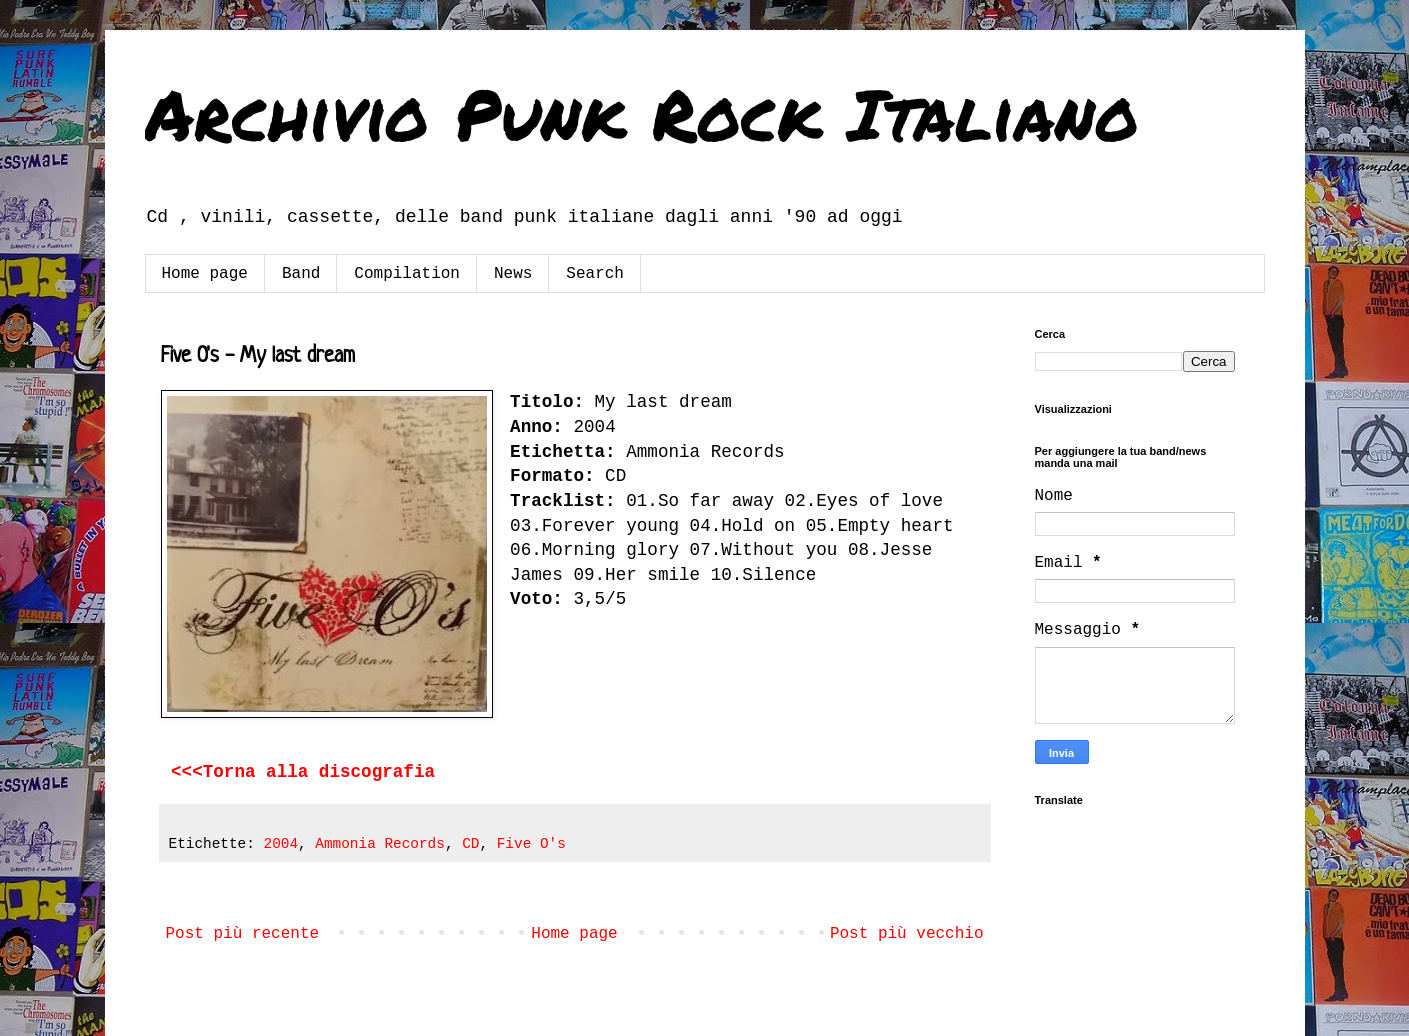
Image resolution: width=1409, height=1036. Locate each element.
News (513, 274)
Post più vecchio (907, 934)
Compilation (407, 274)
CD (470, 844)
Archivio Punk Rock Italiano (642, 113)
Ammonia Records (380, 844)
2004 (281, 844)
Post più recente (243, 934)
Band (301, 274)
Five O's (531, 844)
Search (595, 274)
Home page (205, 274)
